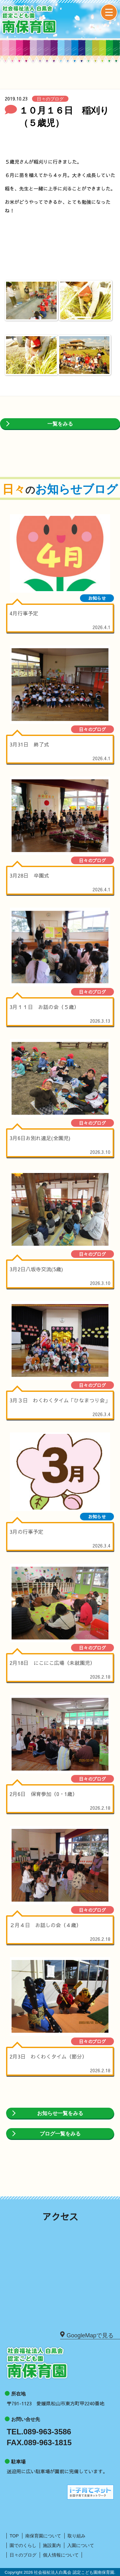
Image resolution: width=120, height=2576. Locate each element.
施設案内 (52, 2545)
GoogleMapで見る (87, 2335)
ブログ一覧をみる (60, 2133)
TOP (14, 2535)
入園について (80, 2545)
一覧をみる (60, 424)
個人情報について (61, 2554)
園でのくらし (23, 2545)
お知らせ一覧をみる (60, 2113)
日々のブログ (23, 2554)
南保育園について (43, 2535)
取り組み (76, 2535)
